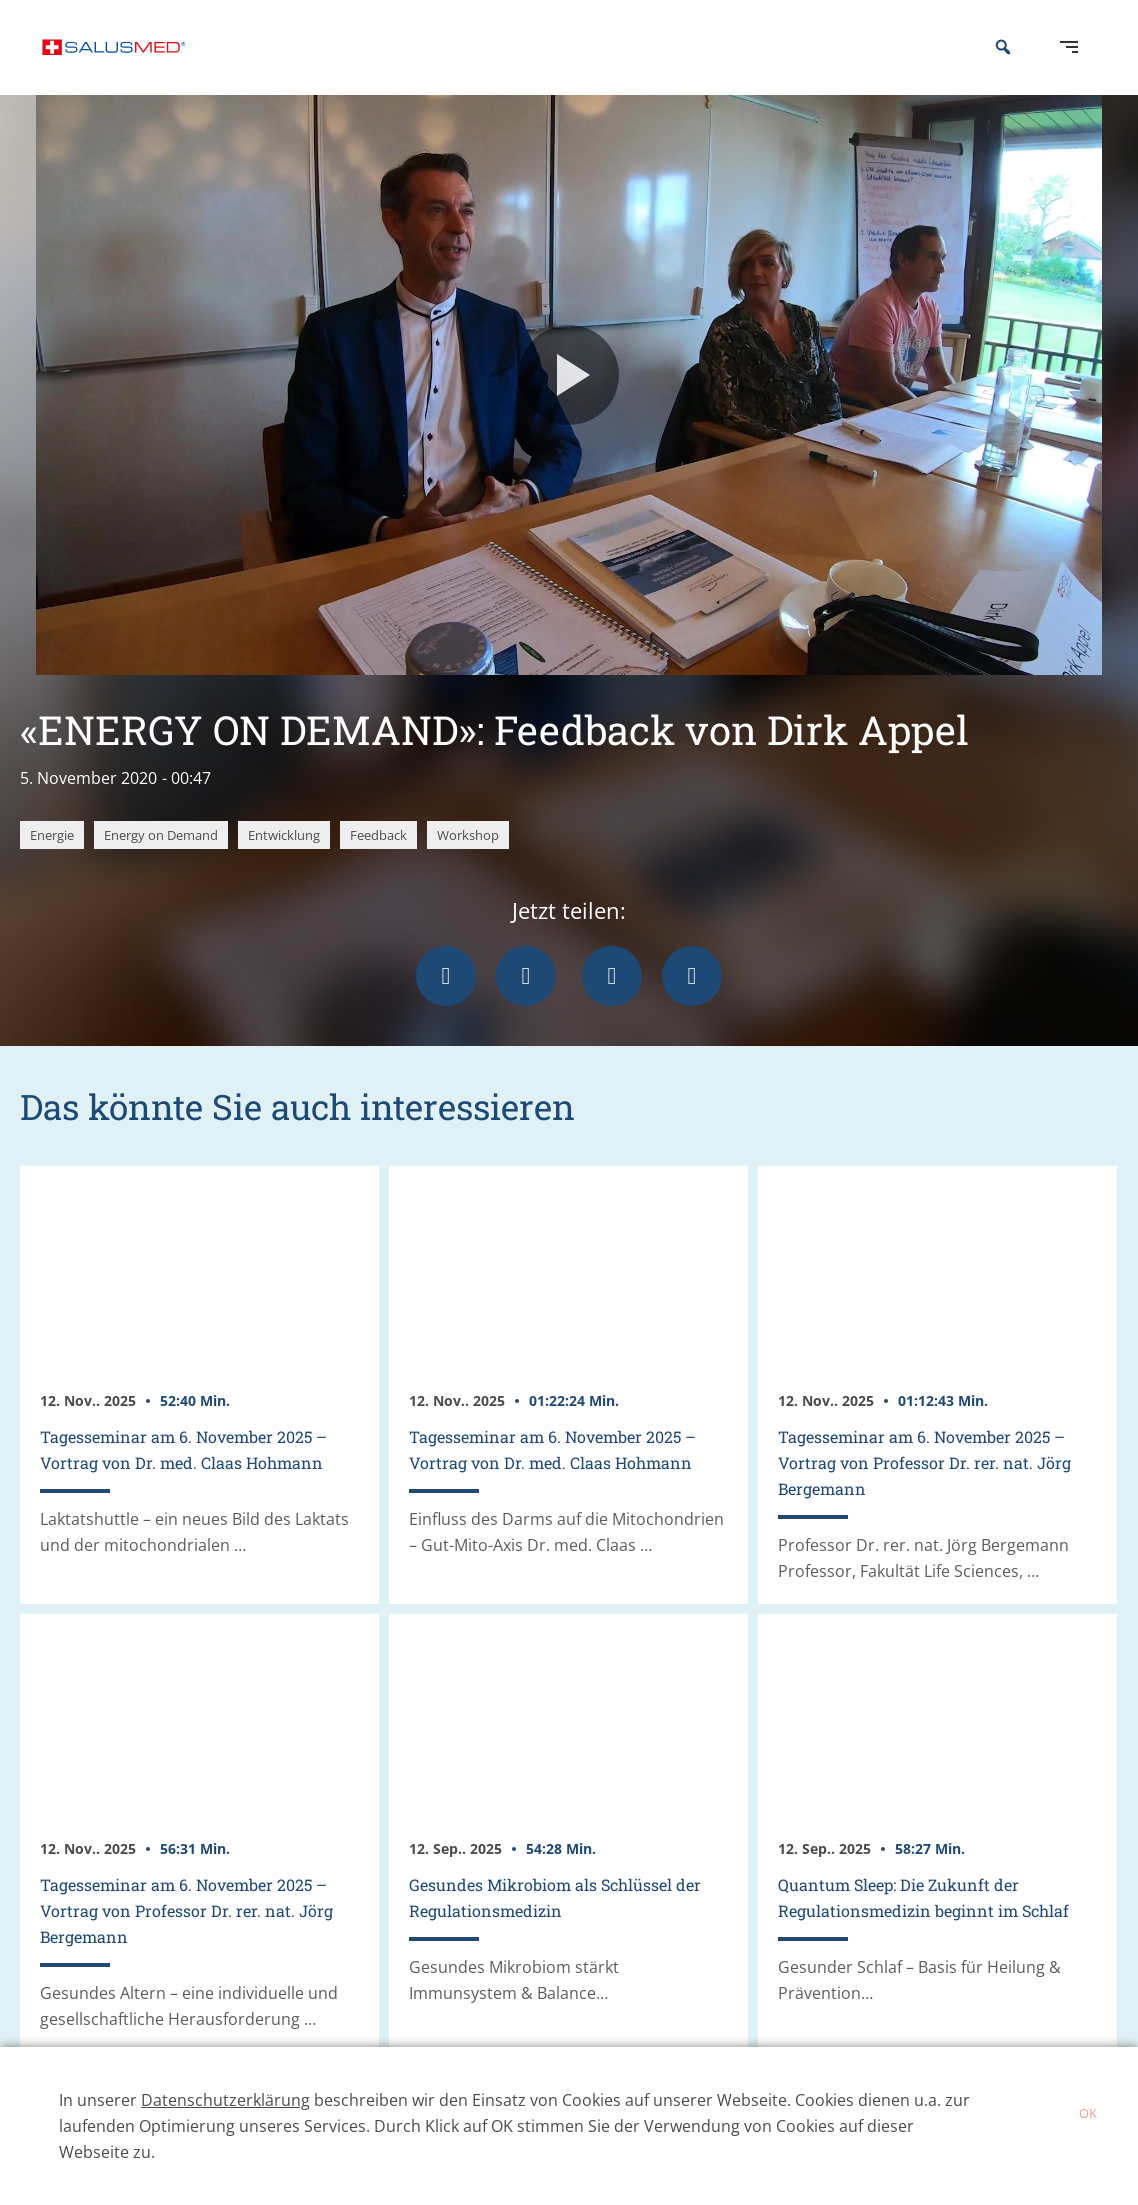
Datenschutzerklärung (225, 2100)
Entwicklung (284, 865)
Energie (52, 865)
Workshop (468, 865)
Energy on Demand (161, 865)
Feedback (378, 865)
